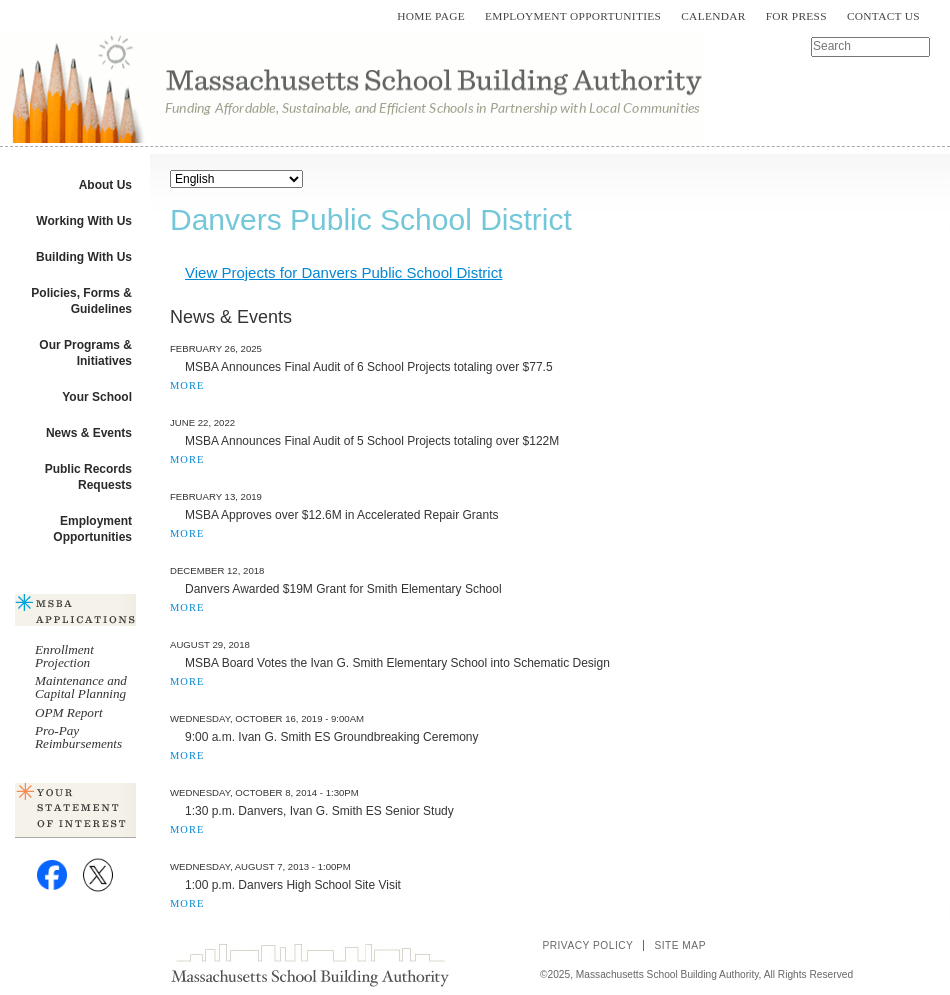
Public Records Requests (88, 477)
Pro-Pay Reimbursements (78, 737)
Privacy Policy (587, 945)
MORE (187, 385)
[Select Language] (236, 179)
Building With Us (84, 257)
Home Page (431, 16)
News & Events (89, 433)
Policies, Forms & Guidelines (81, 301)
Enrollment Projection (64, 656)
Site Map (680, 945)
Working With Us (84, 221)
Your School (97, 397)
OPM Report (69, 712)
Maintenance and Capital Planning (81, 687)
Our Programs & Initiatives (85, 353)
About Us (105, 185)
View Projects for (343, 272)
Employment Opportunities (573, 16)
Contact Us (883, 16)
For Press (796, 16)
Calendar (713, 16)
